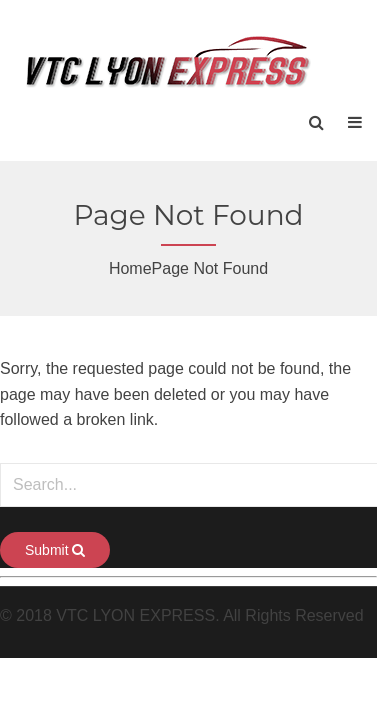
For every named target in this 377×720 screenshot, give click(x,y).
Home (130, 268)
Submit (55, 550)
